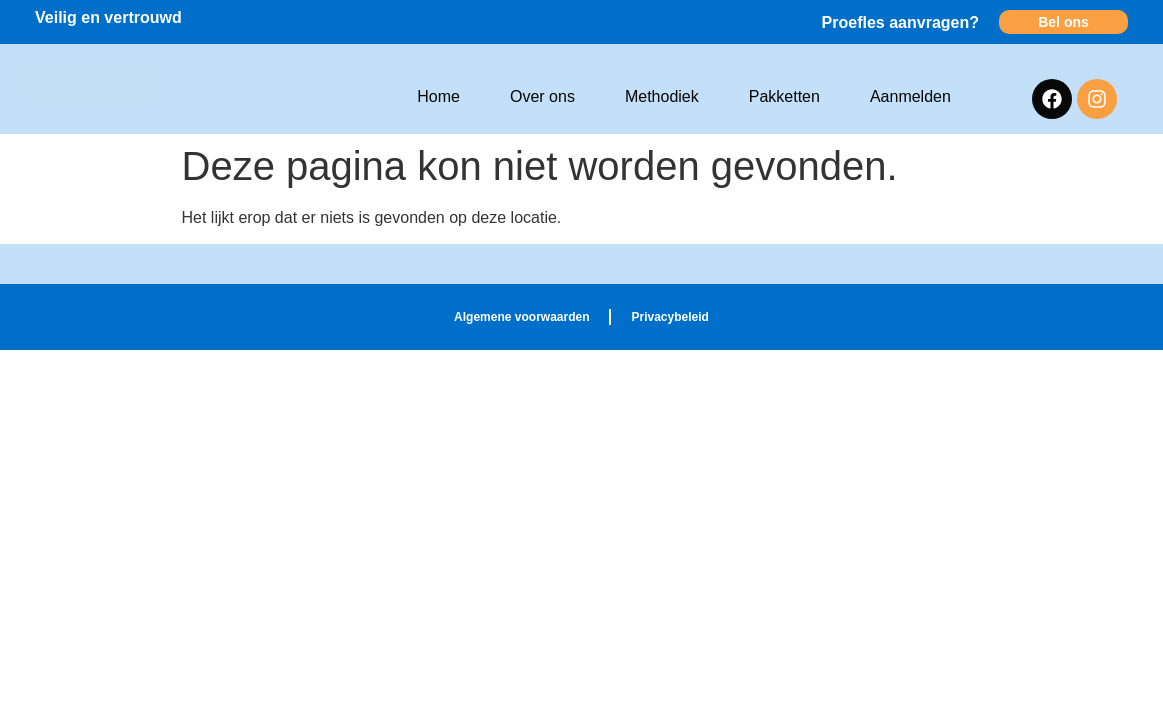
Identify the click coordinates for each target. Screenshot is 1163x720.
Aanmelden (910, 96)
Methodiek (662, 96)
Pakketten (784, 96)
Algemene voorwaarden (521, 317)
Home (438, 96)
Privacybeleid (669, 317)
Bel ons (1063, 22)
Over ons (542, 96)
